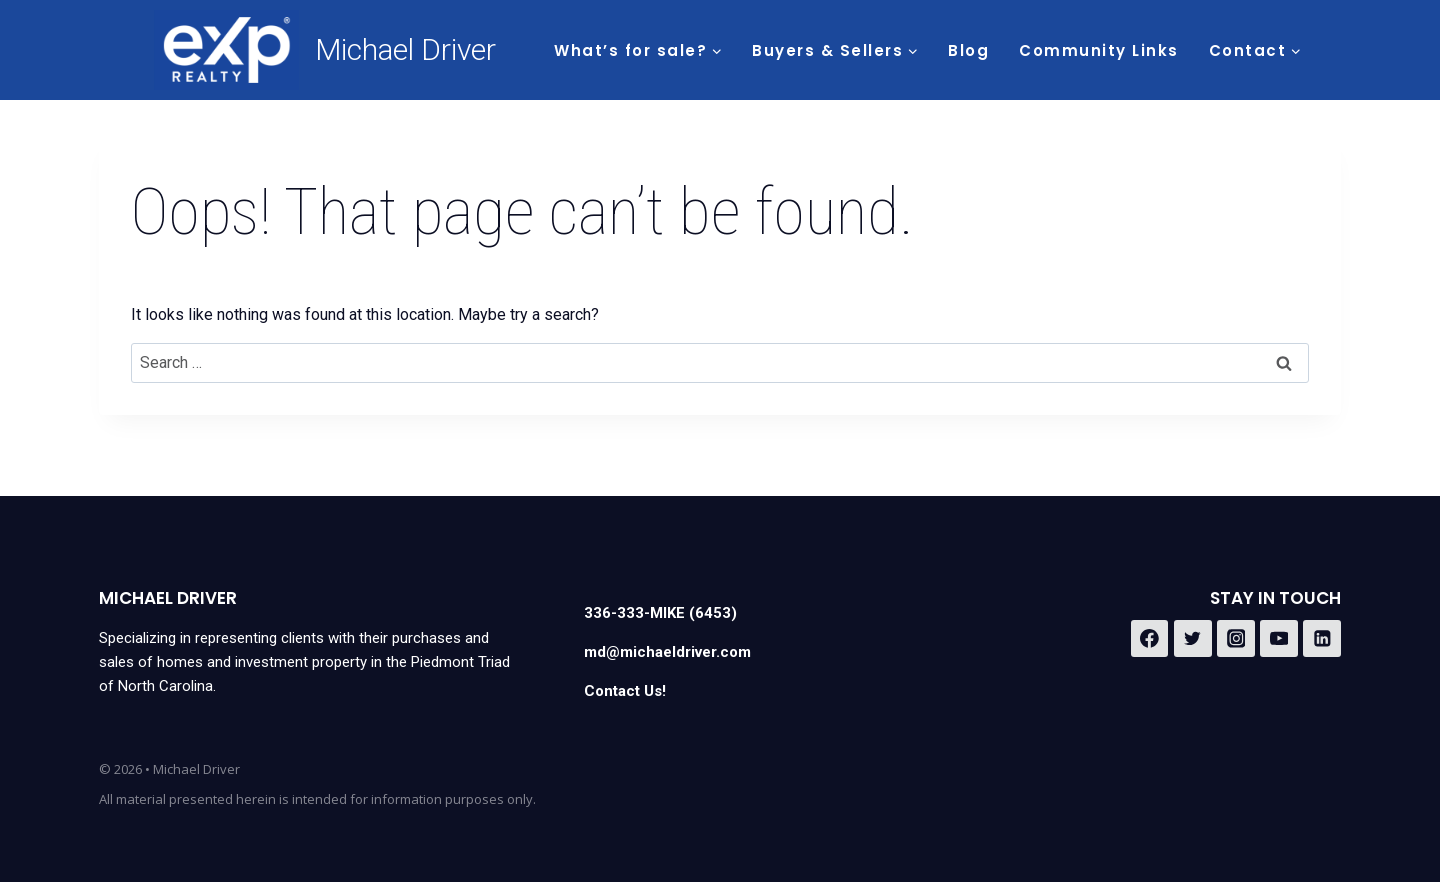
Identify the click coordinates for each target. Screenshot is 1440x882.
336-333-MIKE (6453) (660, 613)
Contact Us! (625, 691)
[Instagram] (1236, 639)
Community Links (1099, 50)
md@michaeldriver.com (667, 652)
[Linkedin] (1322, 639)
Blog (968, 50)
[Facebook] (1150, 639)
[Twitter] (1193, 639)
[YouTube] (1279, 639)
